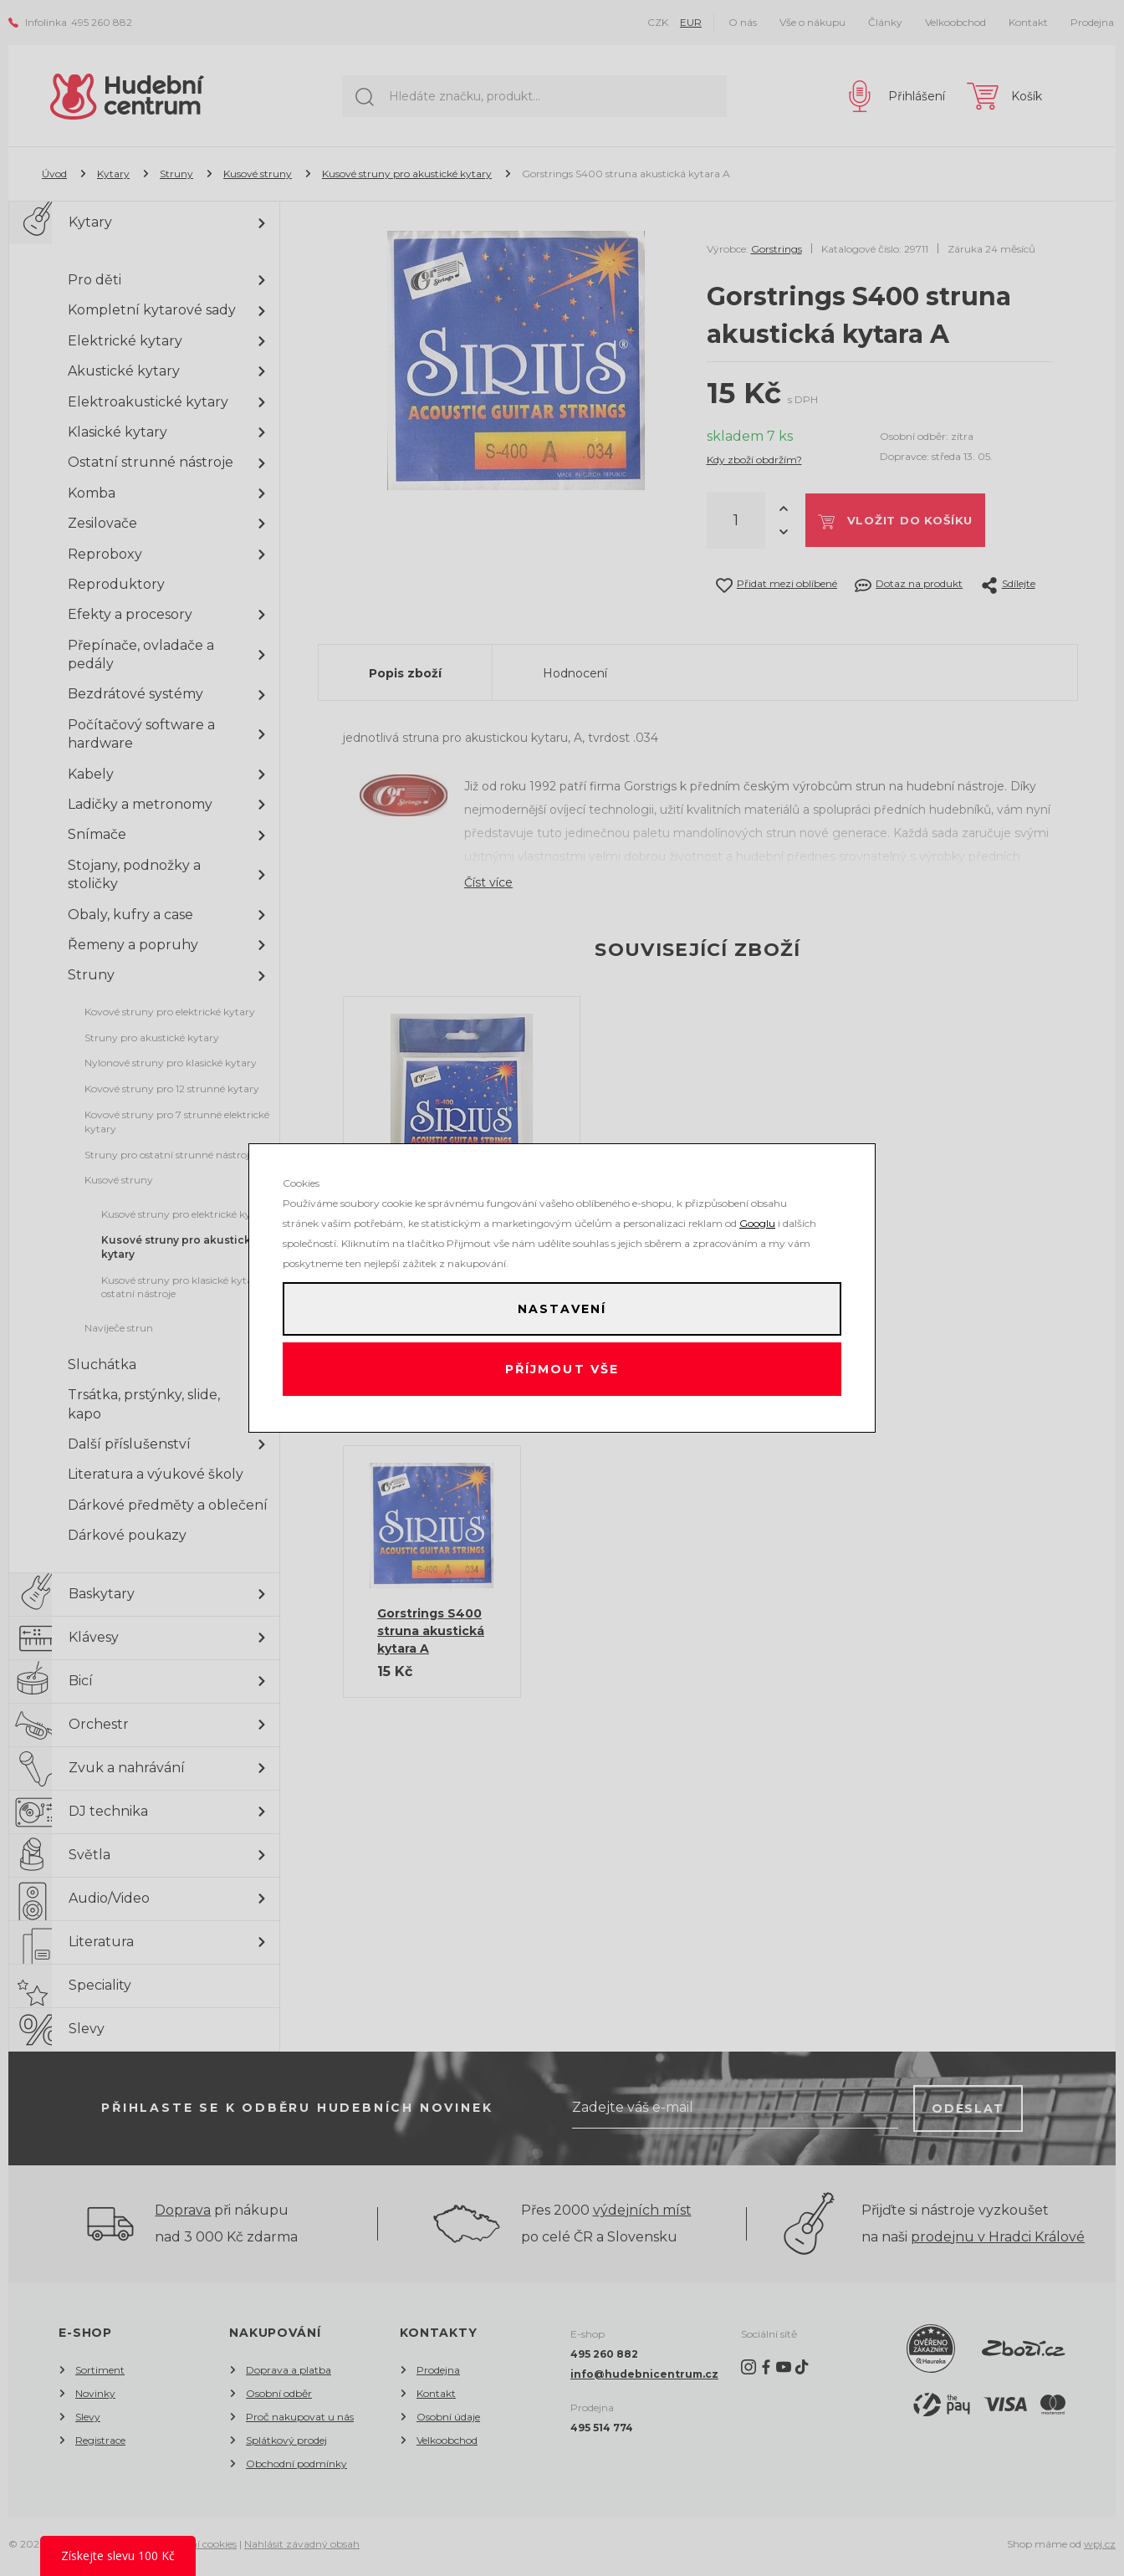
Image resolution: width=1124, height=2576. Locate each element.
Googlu (757, 1216)
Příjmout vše (562, 1372)
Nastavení (562, 1305)
